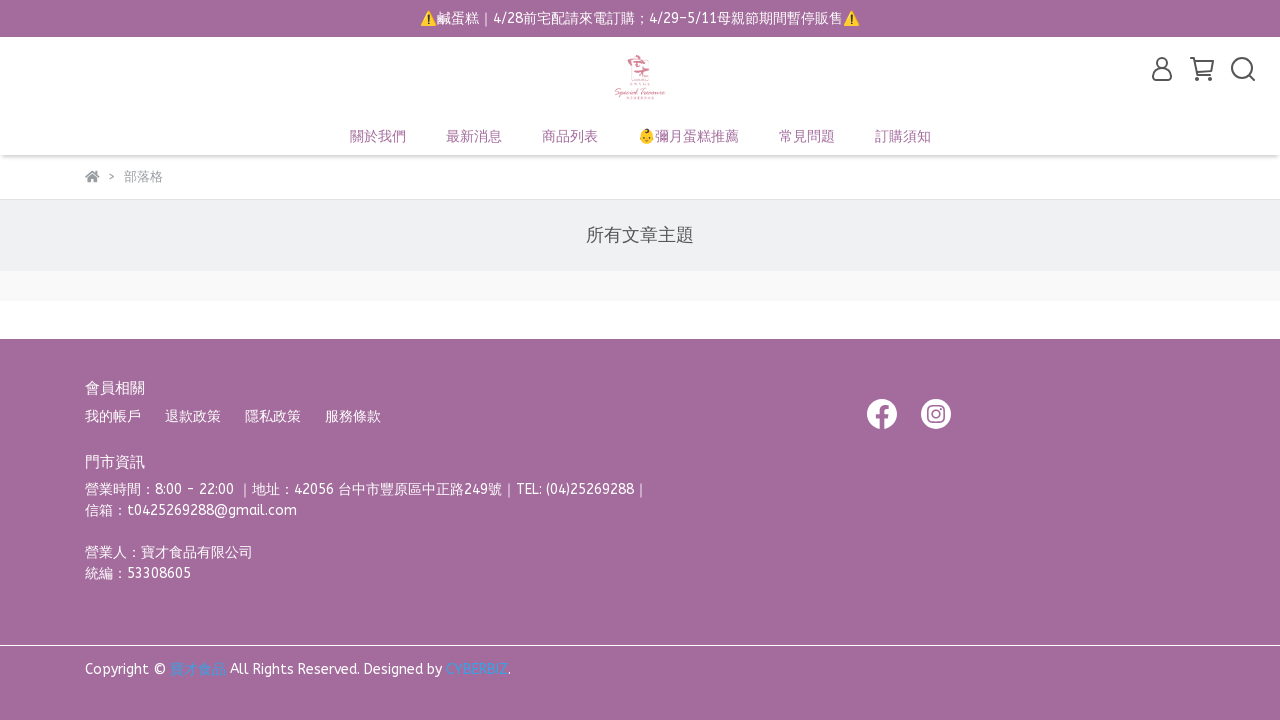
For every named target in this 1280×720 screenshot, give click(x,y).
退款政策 (193, 416)
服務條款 (353, 416)
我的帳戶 (113, 416)
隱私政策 (273, 416)
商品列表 (570, 136)
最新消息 (474, 136)
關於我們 (378, 136)
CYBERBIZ (477, 669)
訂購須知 (903, 136)
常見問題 (807, 136)
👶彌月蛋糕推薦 (688, 136)
